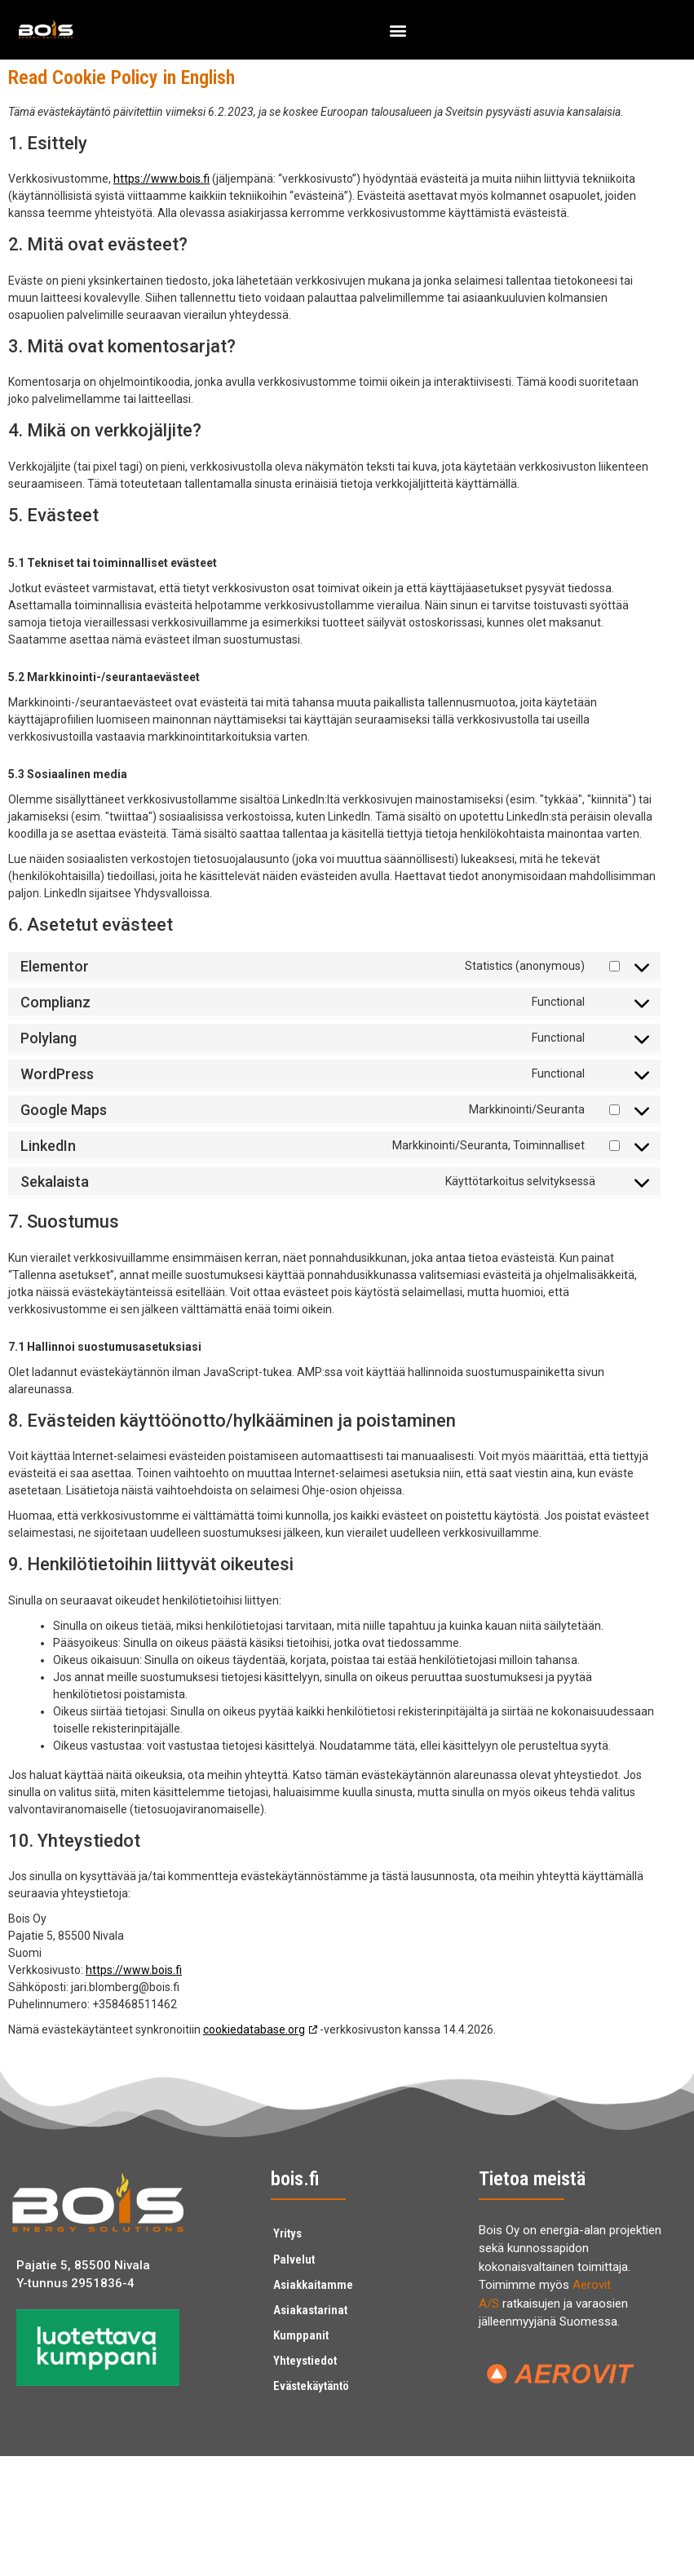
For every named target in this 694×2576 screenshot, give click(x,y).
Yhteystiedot (305, 2355)
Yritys (287, 2233)
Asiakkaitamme (313, 2282)
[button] (397, 29)
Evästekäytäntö (311, 2380)
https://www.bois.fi (161, 178)
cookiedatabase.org (254, 2029)
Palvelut (294, 2258)
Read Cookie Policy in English (121, 77)
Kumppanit (301, 2331)
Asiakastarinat (310, 2306)
